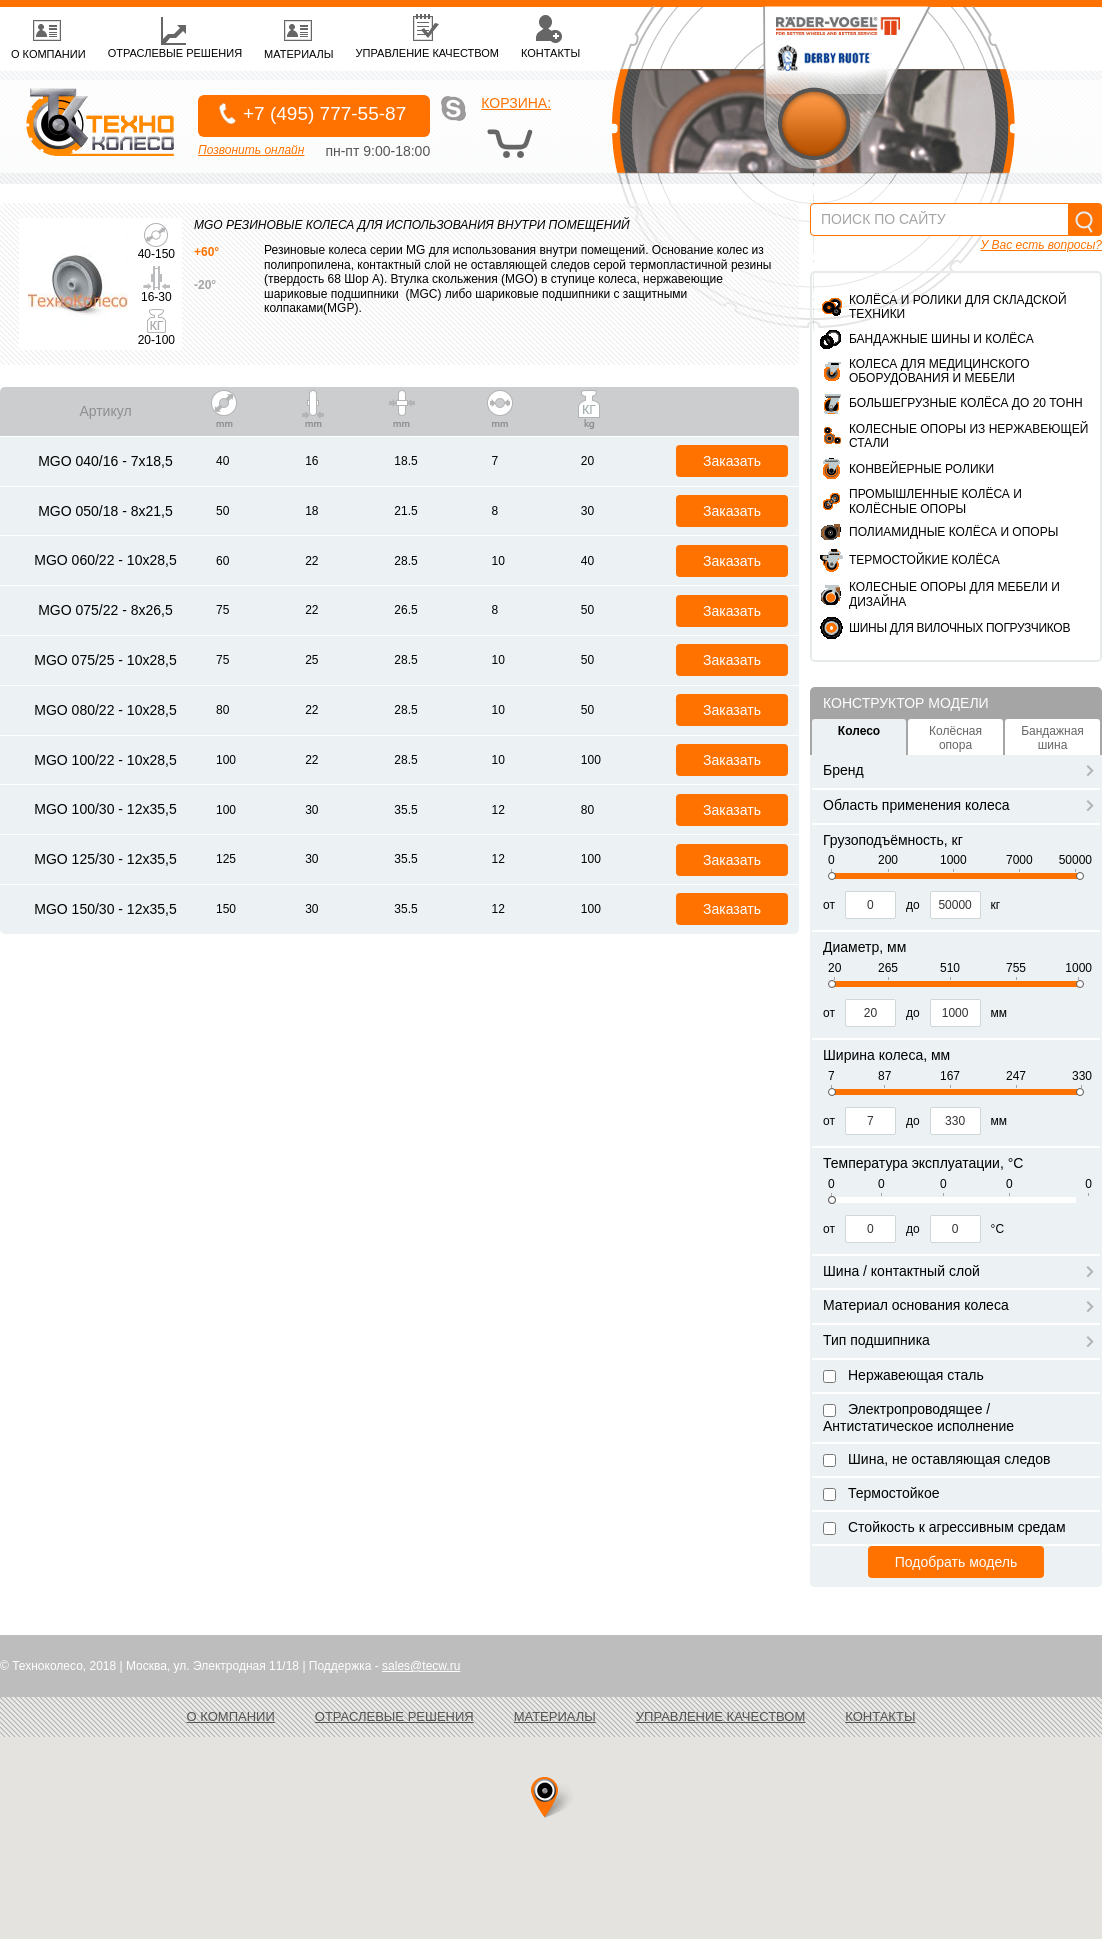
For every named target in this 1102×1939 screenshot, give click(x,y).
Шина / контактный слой (958, 1271)
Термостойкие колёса (924, 560)
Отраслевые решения (394, 1716)
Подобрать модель (956, 1562)
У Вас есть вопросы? (1041, 245)
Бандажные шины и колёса (941, 339)
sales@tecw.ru (421, 1666)
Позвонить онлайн (251, 150)
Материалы (555, 1716)
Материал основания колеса (958, 1305)
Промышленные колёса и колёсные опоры (935, 501)
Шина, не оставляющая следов (936, 1459)
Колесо (859, 731)
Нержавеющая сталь (903, 1375)
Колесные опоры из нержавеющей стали (968, 436)
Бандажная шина (1052, 738)
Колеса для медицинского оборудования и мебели (939, 371)
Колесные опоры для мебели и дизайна (954, 594)
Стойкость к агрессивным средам (944, 1527)
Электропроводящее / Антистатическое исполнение (918, 1417)
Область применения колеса (958, 805)
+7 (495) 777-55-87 (324, 113)
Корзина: (516, 103)
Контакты (880, 1716)
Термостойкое (881, 1493)
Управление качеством (720, 1716)
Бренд (958, 770)
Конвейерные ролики (921, 469)
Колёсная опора (955, 738)
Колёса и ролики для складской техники (958, 307)
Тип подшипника (958, 1340)
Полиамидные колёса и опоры (953, 532)
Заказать (732, 461)
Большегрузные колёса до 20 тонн (966, 403)
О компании (231, 1716)
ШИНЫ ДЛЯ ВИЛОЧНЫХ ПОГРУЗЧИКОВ (959, 628)
